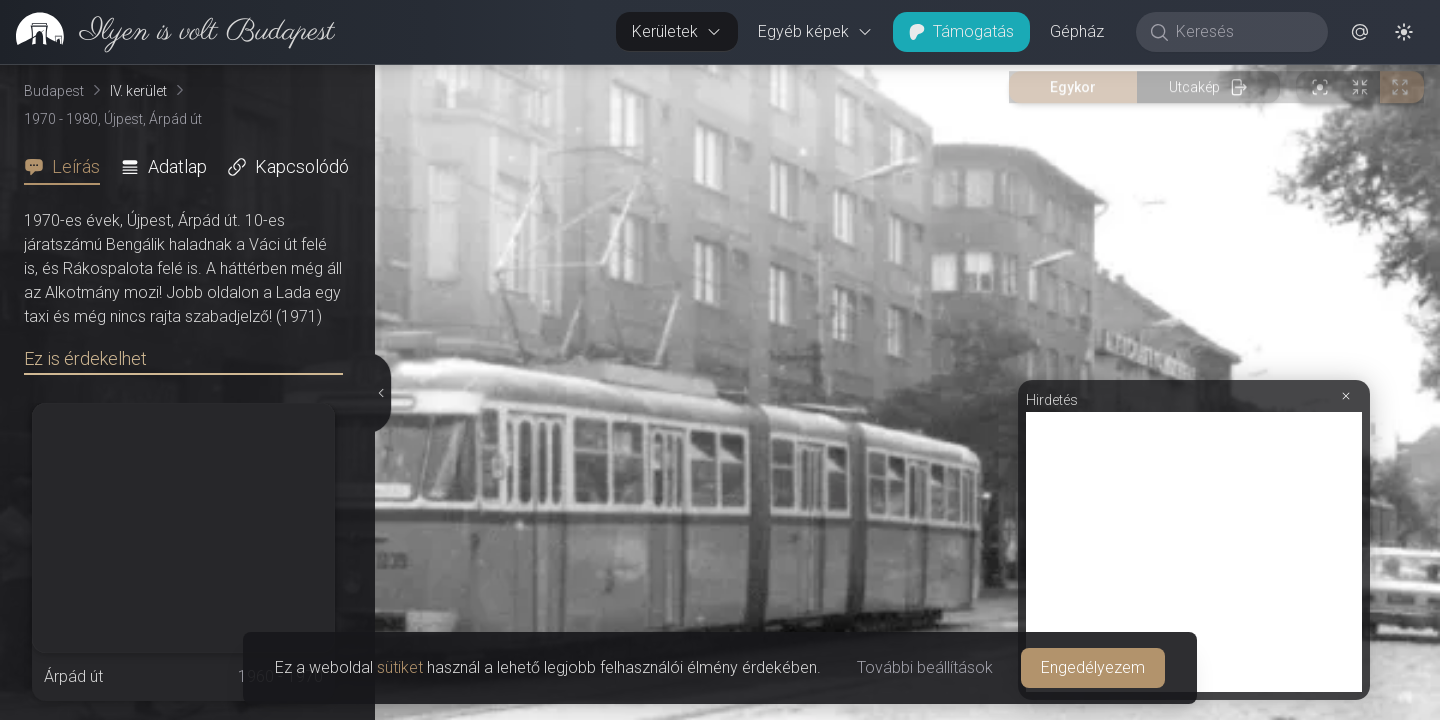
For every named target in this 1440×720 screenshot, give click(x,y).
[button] (1360, 32)
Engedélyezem (1093, 667)
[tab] (68, 167)
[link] (167, 32)
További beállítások (925, 667)
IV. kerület (138, 91)
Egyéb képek (815, 31)
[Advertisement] (1194, 552)
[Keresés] (1242, 32)
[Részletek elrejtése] (379, 393)
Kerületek (677, 31)
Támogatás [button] (961, 31)
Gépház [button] (1077, 31)
